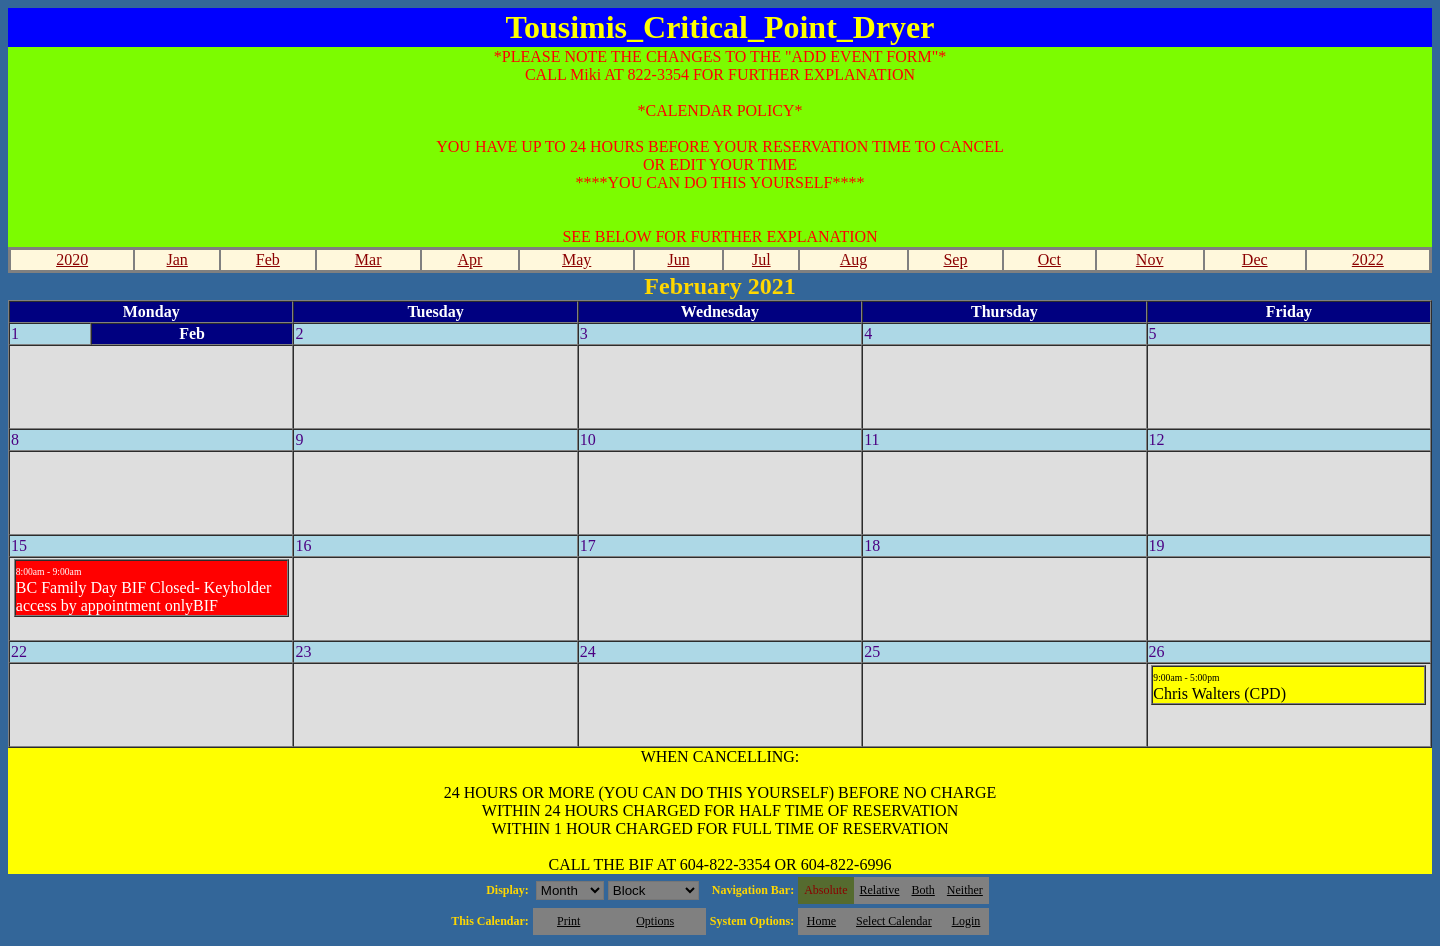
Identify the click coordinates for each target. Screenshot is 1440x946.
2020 (72, 259)
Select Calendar (894, 921)
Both (923, 890)
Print (568, 921)
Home (821, 921)
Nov (1150, 259)
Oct (1049, 259)
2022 (1368, 259)
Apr (470, 259)
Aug (854, 259)
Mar (368, 259)
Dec (1255, 259)
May (576, 259)
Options (655, 921)
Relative (880, 890)
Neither (965, 890)
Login (966, 921)
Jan (177, 259)
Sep (955, 259)
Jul (761, 259)
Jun (678, 259)
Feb (268, 259)
